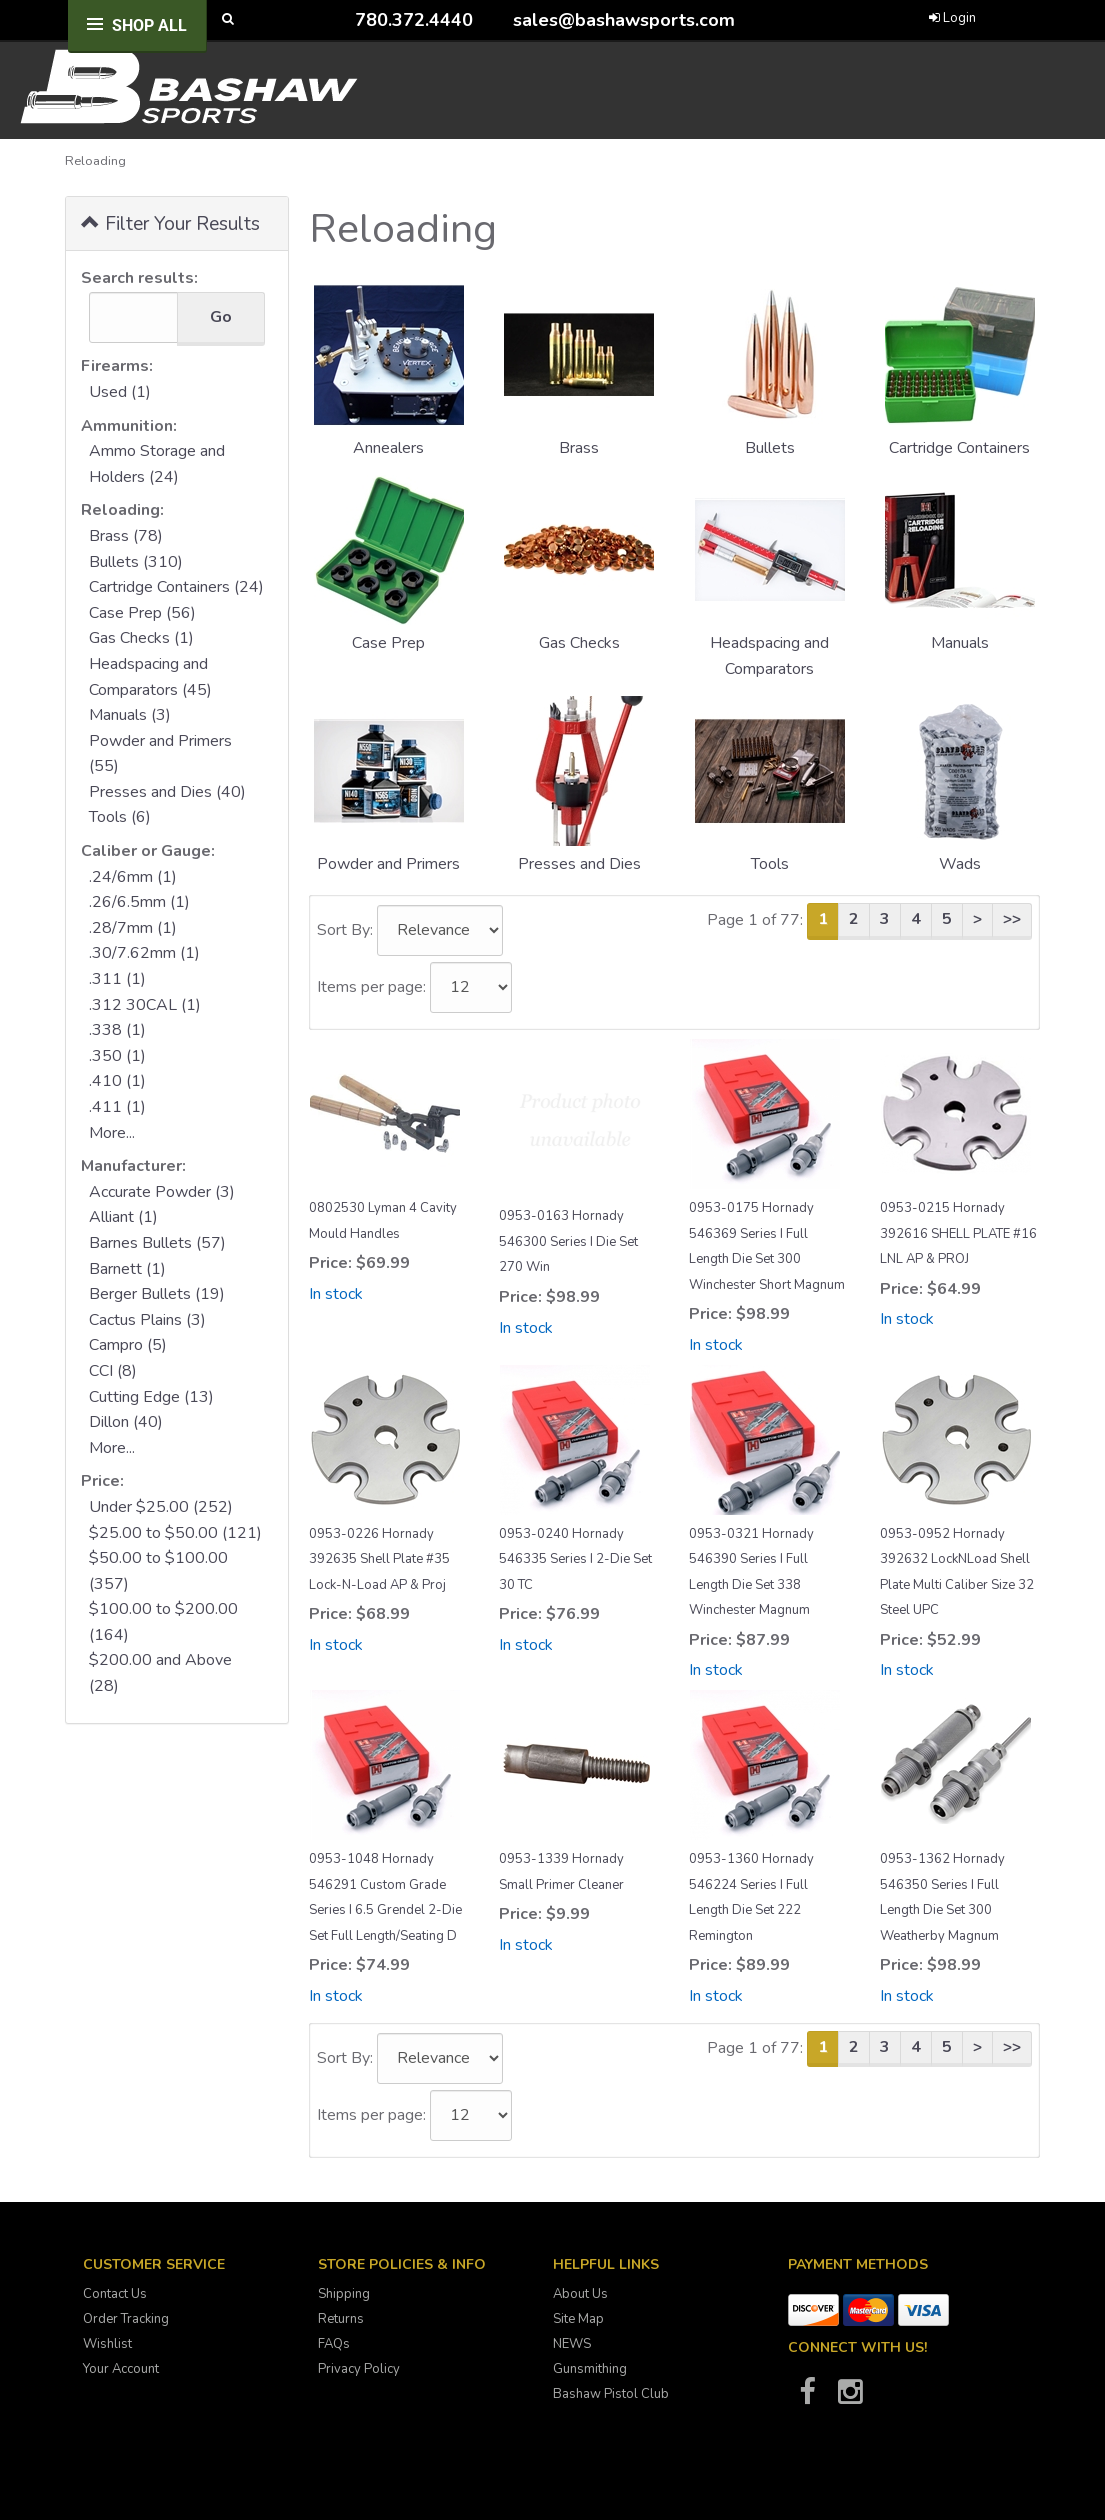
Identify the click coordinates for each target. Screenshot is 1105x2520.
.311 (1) (117, 979)
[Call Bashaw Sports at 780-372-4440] (340, 19)
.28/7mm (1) (133, 928)
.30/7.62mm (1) (144, 953)
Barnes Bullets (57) (157, 1243)
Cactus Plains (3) (147, 1320)
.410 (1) (117, 1081)
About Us (580, 2294)
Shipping (344, 2294)
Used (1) (120, 392)
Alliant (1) (123, 1217)
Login (952, 18)
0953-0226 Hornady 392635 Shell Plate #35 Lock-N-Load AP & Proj (379, 1559)
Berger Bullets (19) (157, 1294)
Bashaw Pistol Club (611, 2394)
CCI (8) (113, 1371)
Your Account (121, 2369)
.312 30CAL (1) (145, 1005)
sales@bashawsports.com (624, 20)
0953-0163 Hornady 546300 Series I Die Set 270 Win (568, 1241)
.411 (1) (117, 1107)
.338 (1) (117, 1030)
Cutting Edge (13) (151, 1397)
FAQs (334, 2344)
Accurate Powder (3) (162, 1192)
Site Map (578, 2319)
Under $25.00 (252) (161, 1507)
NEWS (572, 2344)
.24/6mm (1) (133, 877)
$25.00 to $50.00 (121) (175, 1533)
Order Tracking (126, 2319)
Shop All (149, 25)
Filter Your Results (170, 222)
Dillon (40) (126, 1422)
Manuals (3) (130, 715)
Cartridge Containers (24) (176, 587)
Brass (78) (126, 536)
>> (1012, 919)
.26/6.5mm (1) (139, 902)
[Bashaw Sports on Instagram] (851, 2398)
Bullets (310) (136, 562)
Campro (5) (128, 1345)
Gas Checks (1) (141, 638)
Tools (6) (120, 817)
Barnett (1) (127, 1269)
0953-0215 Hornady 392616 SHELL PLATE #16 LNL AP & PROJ (958, 1233)
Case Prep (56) (142, 613)
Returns (341, 2319)
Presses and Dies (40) (167, 792)
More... (112, 1133)
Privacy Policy (359, 2369)
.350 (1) (117, 1056)
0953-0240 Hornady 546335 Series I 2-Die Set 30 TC (575, 1559)
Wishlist (107, 2344)
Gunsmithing (590, 2369)
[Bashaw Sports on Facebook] (808, 2398)
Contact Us (115, 2294)
